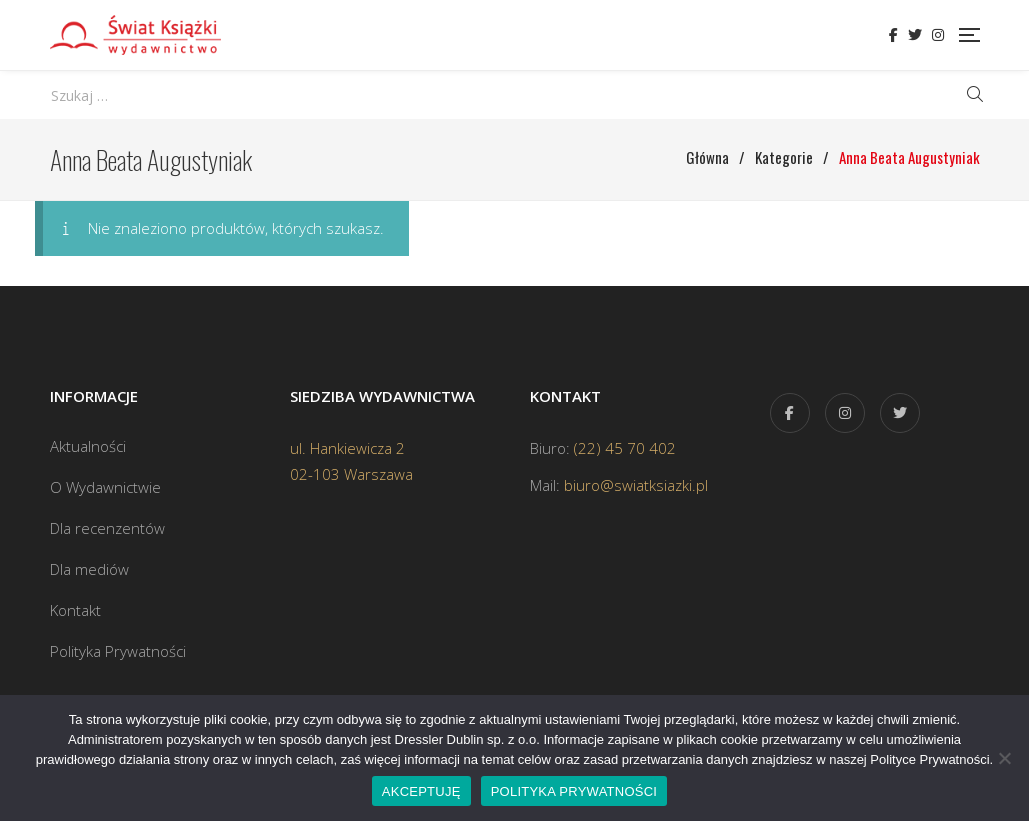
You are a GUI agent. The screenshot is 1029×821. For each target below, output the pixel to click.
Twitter (915, 35)
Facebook (893, 35)
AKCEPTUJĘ (421, 791)
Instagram (938, 35)
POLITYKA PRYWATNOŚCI (574, 791)
